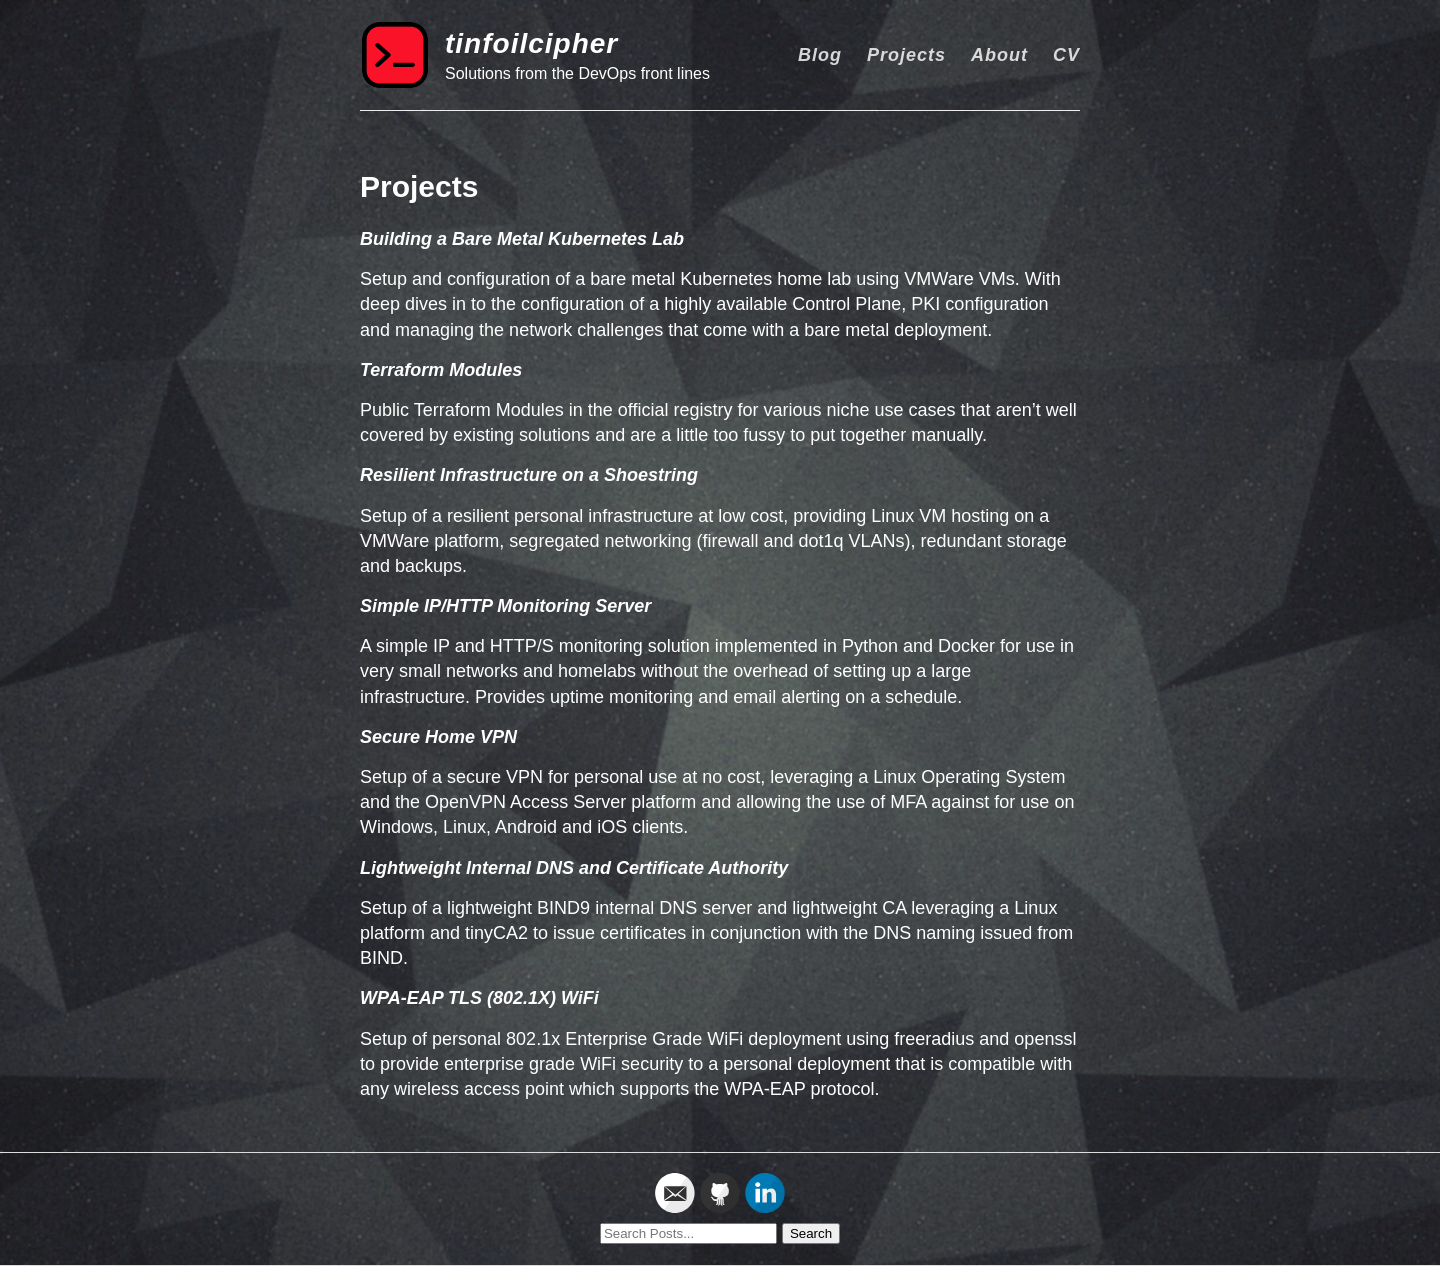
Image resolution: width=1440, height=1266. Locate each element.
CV (1066, 55)
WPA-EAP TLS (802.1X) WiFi (479, 998)
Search (811, 1233)
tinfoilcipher (531, 43)
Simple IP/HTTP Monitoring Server (505, 606)
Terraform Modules (441, 370)
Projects (906, 55)
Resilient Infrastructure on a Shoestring (529, 475)
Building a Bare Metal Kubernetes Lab (522, 239)
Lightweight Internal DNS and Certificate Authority (574, 868)
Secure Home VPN (438, 737)
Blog (820, 55)
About (999, 55)
